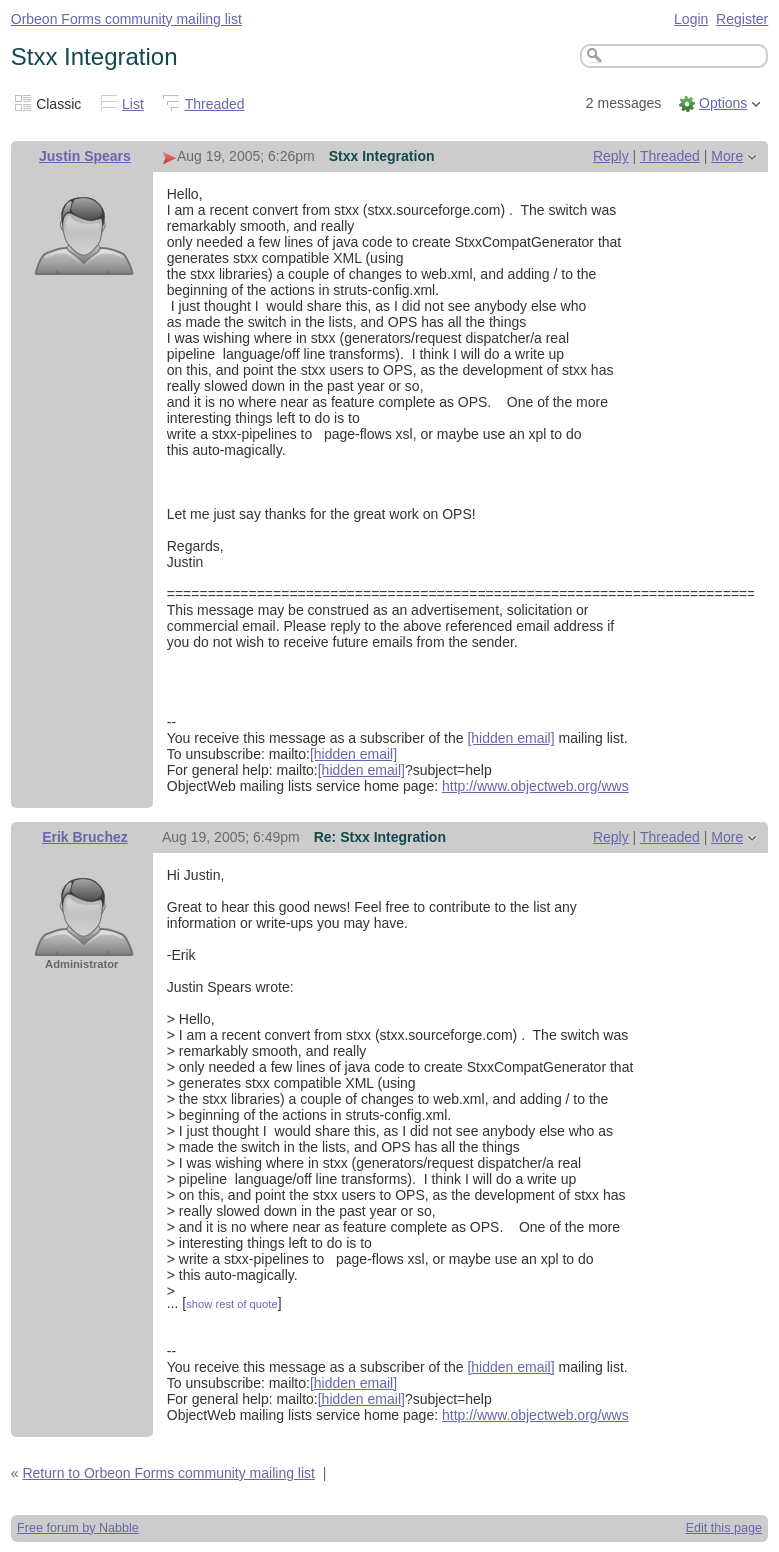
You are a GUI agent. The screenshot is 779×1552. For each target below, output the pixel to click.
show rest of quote (231, 1304)
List (133, 104)
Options (723, 103)
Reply (611, 156)
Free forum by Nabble (78, 1528)
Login (691, 19)
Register (742, 19)
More (727, 156)
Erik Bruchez (85, 837)
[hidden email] (510, 738)
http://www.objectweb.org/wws (535, 786)
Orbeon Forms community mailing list (126, 19)
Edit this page (724, 1528)
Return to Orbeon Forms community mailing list (168, 1473)
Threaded (215, 104)
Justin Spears (85, 156)
